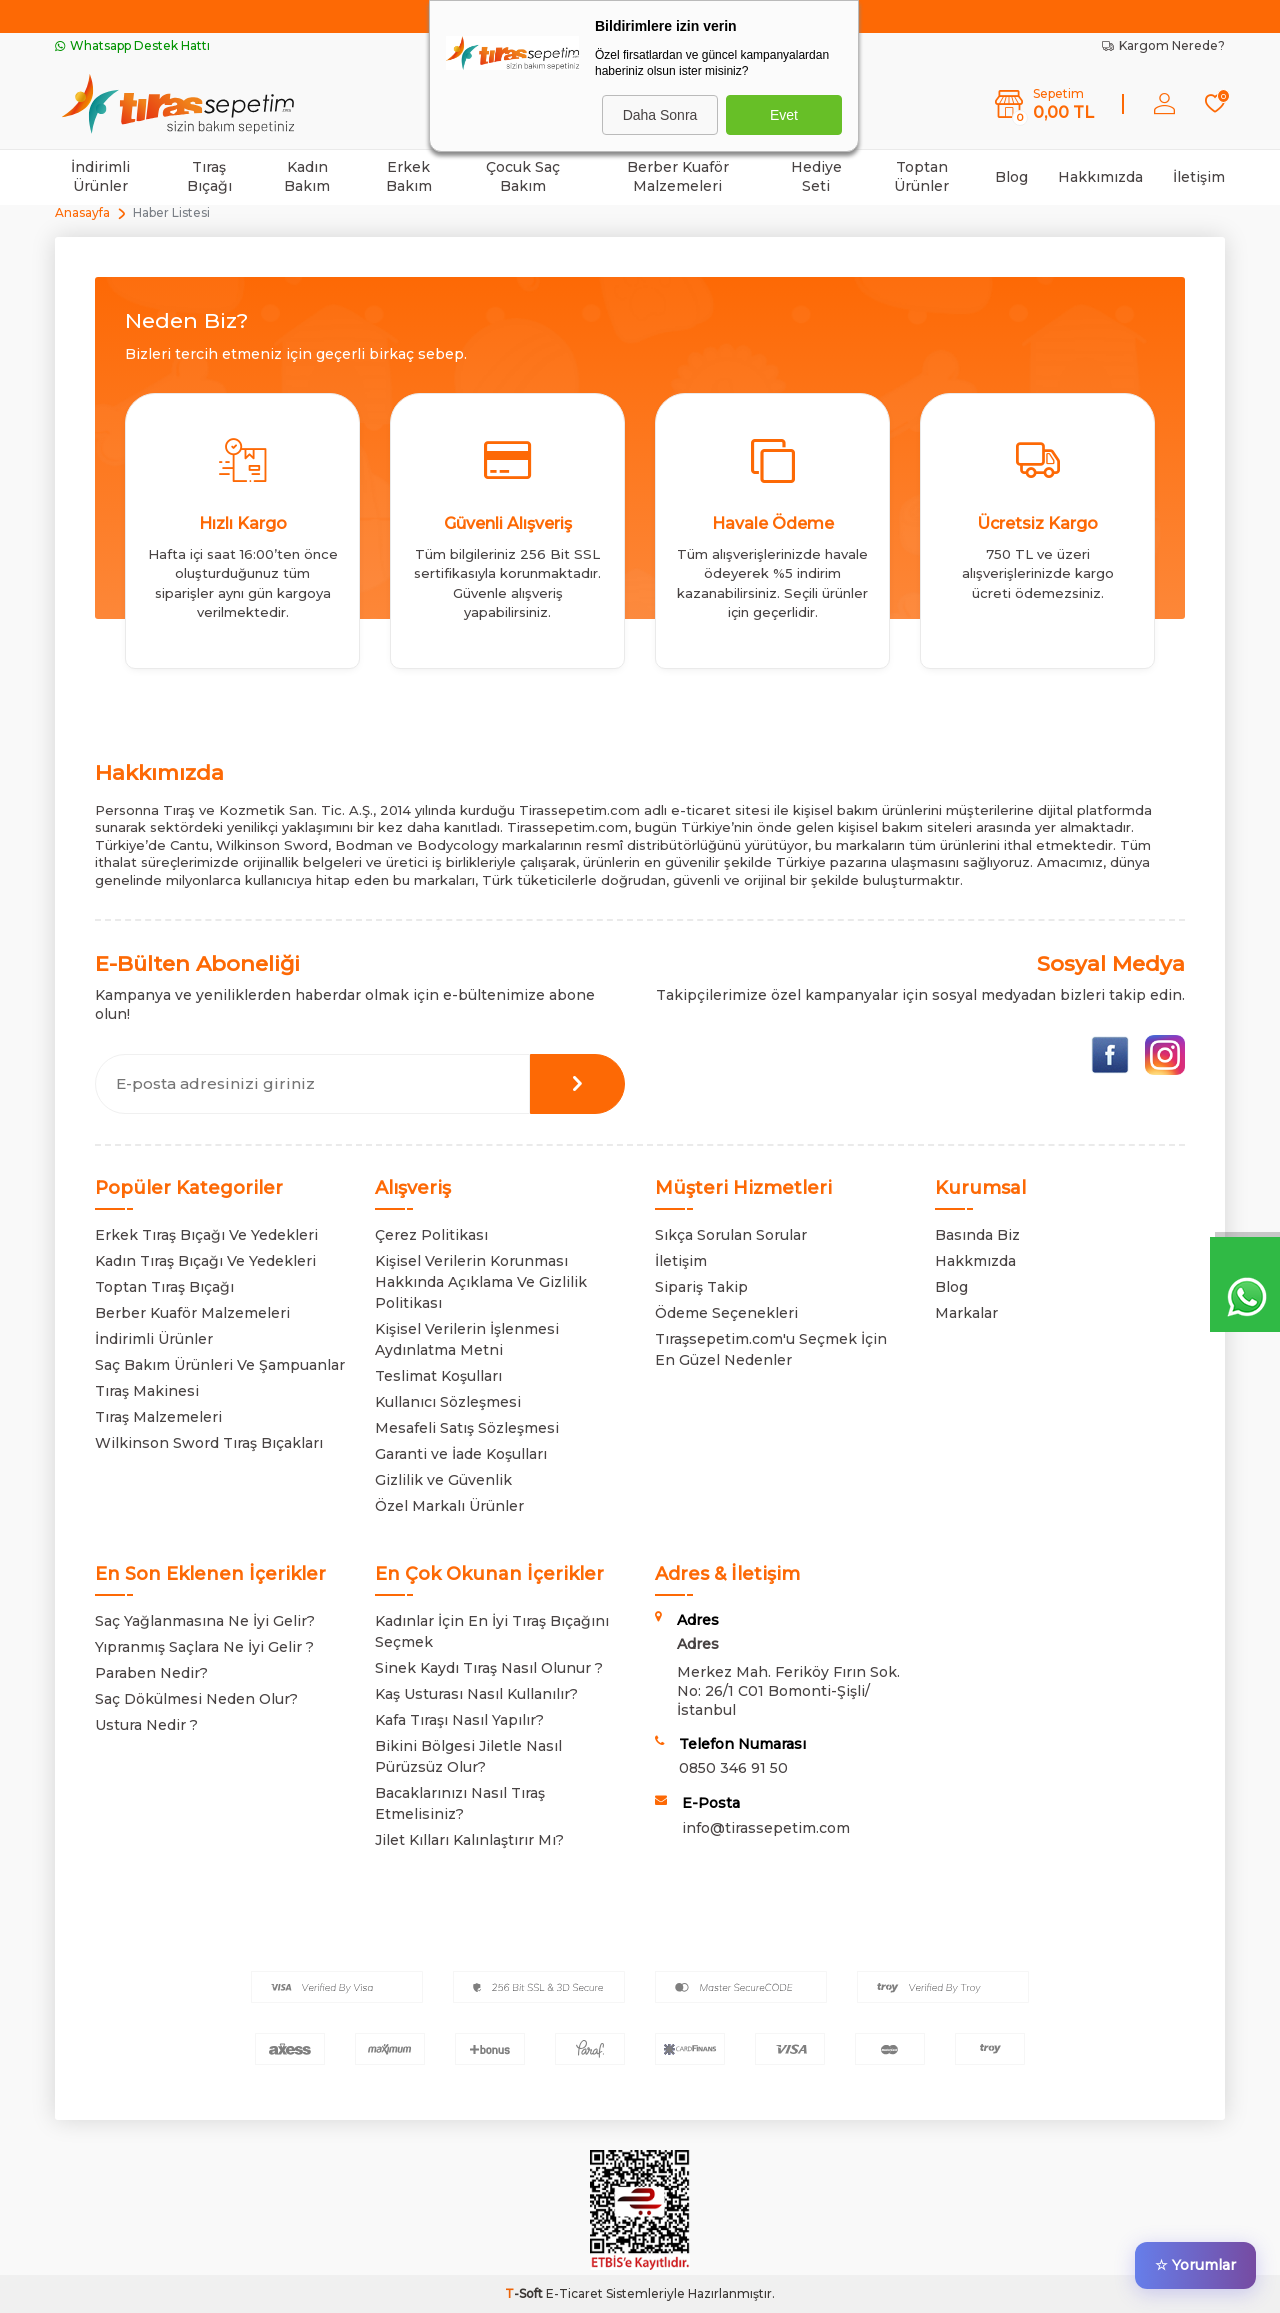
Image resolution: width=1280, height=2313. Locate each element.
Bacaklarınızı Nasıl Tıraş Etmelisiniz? (460, 1803)
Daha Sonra (660, 115)
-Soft (525, 2293)
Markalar (966, 1313)
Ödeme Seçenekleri (726, 1313)
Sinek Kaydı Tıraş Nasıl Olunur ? (489, 1668)
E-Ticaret (574, 2293)
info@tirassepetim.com (766, 1828)
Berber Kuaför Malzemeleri (678, 176)
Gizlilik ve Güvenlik (443, 1480)
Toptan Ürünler (921, 176)
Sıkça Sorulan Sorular (731, 1235)
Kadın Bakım (307, 176)
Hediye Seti (816, 176)
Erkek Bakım (409, 176)
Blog (1011, 177)
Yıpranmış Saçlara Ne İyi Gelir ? (204, 1647)
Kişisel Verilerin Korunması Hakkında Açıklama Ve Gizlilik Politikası (481, 1282)
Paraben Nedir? (151, 1673)
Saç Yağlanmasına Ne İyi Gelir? (205, 1621)
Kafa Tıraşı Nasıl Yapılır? (459, 1720)
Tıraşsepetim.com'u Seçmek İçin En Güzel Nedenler (771, 1349)
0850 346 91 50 (733, 1768)
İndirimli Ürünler (100, 176)
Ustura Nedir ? (146, 1725)
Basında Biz (977, 1235)
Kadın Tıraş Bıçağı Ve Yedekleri (205, 1261)
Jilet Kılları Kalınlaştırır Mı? (469, 1840)
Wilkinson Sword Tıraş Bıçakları (209, 1443)
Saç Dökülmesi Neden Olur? (196, 1699)
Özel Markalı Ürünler (449, 1506)
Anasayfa (82, 212)
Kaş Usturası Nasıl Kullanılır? (476, 1694)
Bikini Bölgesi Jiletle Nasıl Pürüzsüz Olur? (468, 1756)
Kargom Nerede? (1163, 45)
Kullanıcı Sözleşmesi (448, 1402)
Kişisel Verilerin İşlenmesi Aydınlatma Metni (467, 1339)
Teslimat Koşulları (438, 1376)
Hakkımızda (1100, 177)
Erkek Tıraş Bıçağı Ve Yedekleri (206, 1235)
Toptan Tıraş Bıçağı (164, 1287)
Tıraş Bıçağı (209, 176)
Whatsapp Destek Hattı (132, 45)
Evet (784, 115)
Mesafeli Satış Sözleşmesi (467, 1428)
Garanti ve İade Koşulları (461, 1454)
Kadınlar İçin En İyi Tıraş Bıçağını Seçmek (492, 1631)
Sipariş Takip (701, 1287)
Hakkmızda (975, 1261)
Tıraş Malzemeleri (158, 1417)
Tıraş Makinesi (147, 1391)
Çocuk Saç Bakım (523, 176)
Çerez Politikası (431, 1235)
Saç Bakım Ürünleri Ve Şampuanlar (220, 1365)
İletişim (1199, 177)
